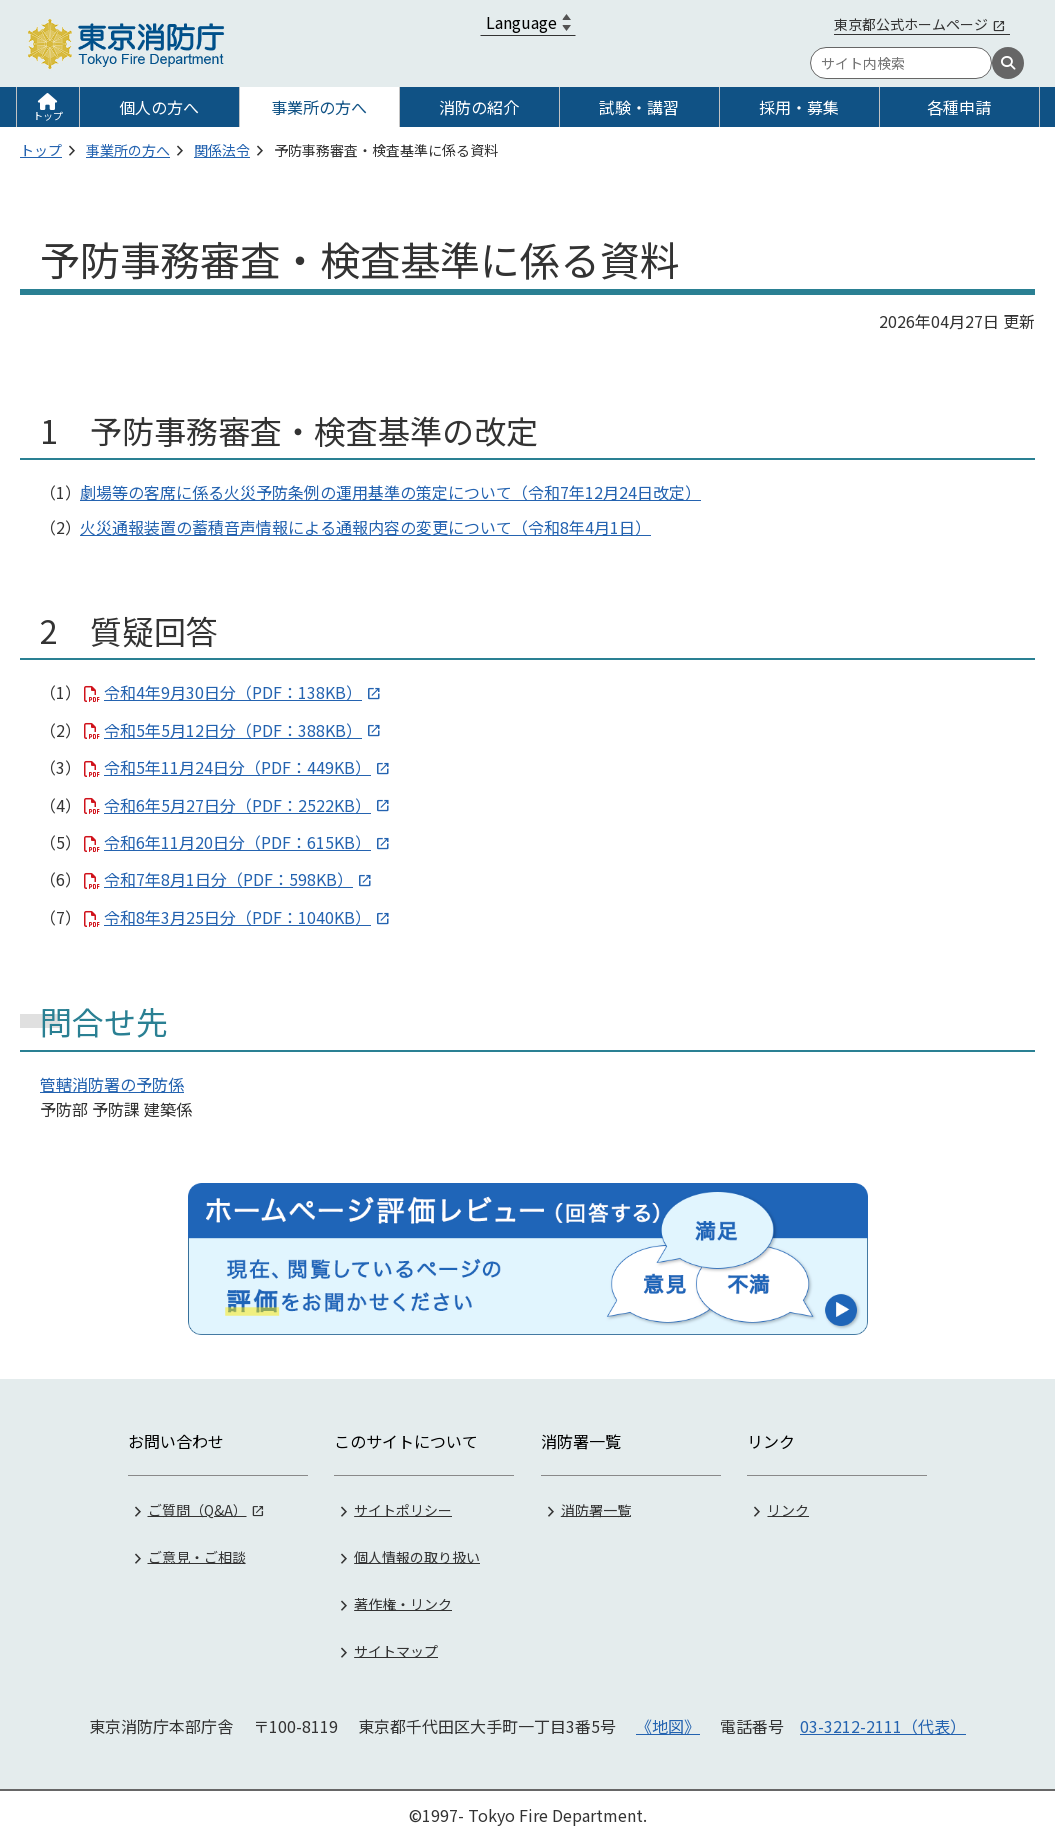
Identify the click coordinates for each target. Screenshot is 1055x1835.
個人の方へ (159, 107)
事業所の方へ (319, 107)
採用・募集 (799, 107)
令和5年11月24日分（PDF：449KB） (237, 767)
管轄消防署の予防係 (112, 1084)
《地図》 (668, 1720)
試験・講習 (639, 107)
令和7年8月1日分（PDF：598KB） (228, 879)
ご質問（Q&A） (197, 1503)
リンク (788, 1503)
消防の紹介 (479, 107)
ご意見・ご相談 (197, 1550)
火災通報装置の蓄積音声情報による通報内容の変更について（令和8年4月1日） (365, 527)
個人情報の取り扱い (417, 1550)
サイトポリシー (403, 1503)
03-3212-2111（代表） (883, 1720)
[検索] (1008, 63)
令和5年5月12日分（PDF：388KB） (233, 730)
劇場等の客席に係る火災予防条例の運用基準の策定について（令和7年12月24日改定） (390, 492)
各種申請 (959, 107)
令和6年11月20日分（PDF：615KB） (237, 842)
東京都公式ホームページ (911, 24)
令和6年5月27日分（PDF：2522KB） (237, 805)
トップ (48, 115)
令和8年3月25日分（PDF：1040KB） (237, 917)
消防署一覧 (596, 1503)
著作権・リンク (403, 1597)
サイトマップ (396, 1644)
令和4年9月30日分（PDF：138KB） (233, 692)
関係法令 (222, 150)
